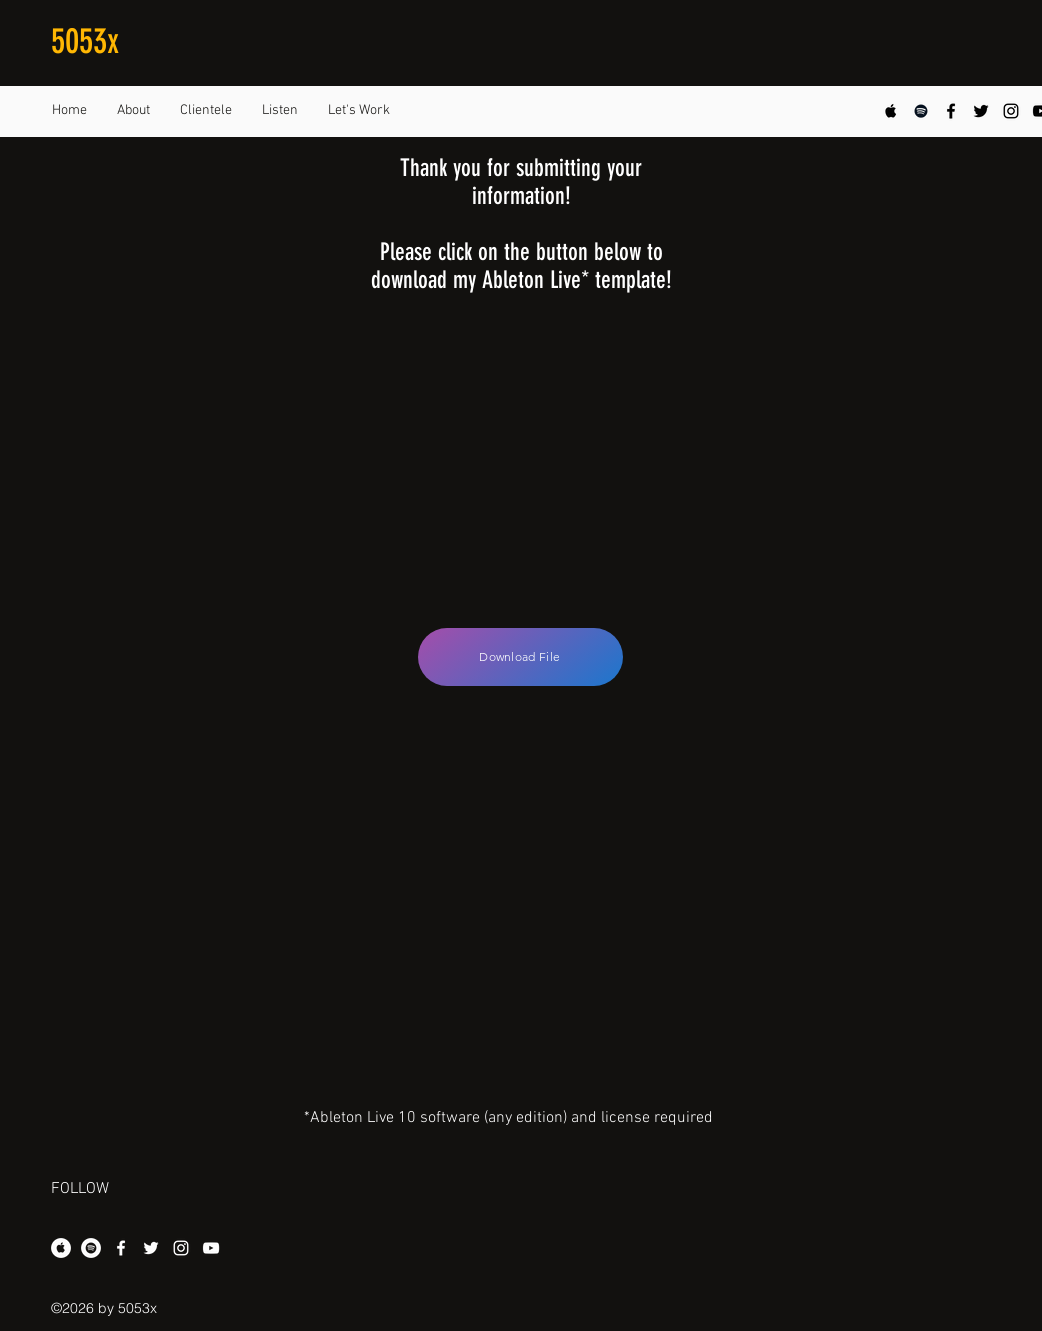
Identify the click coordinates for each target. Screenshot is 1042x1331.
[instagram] (1011, 111)
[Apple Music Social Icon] (891, 111)
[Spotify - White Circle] (91, 1248)
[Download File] (520, 657)
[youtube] (211, 1248)
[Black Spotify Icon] (921, 111)
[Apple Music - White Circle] (61, 1248)
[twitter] (981, 111)
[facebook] (951, 111)
